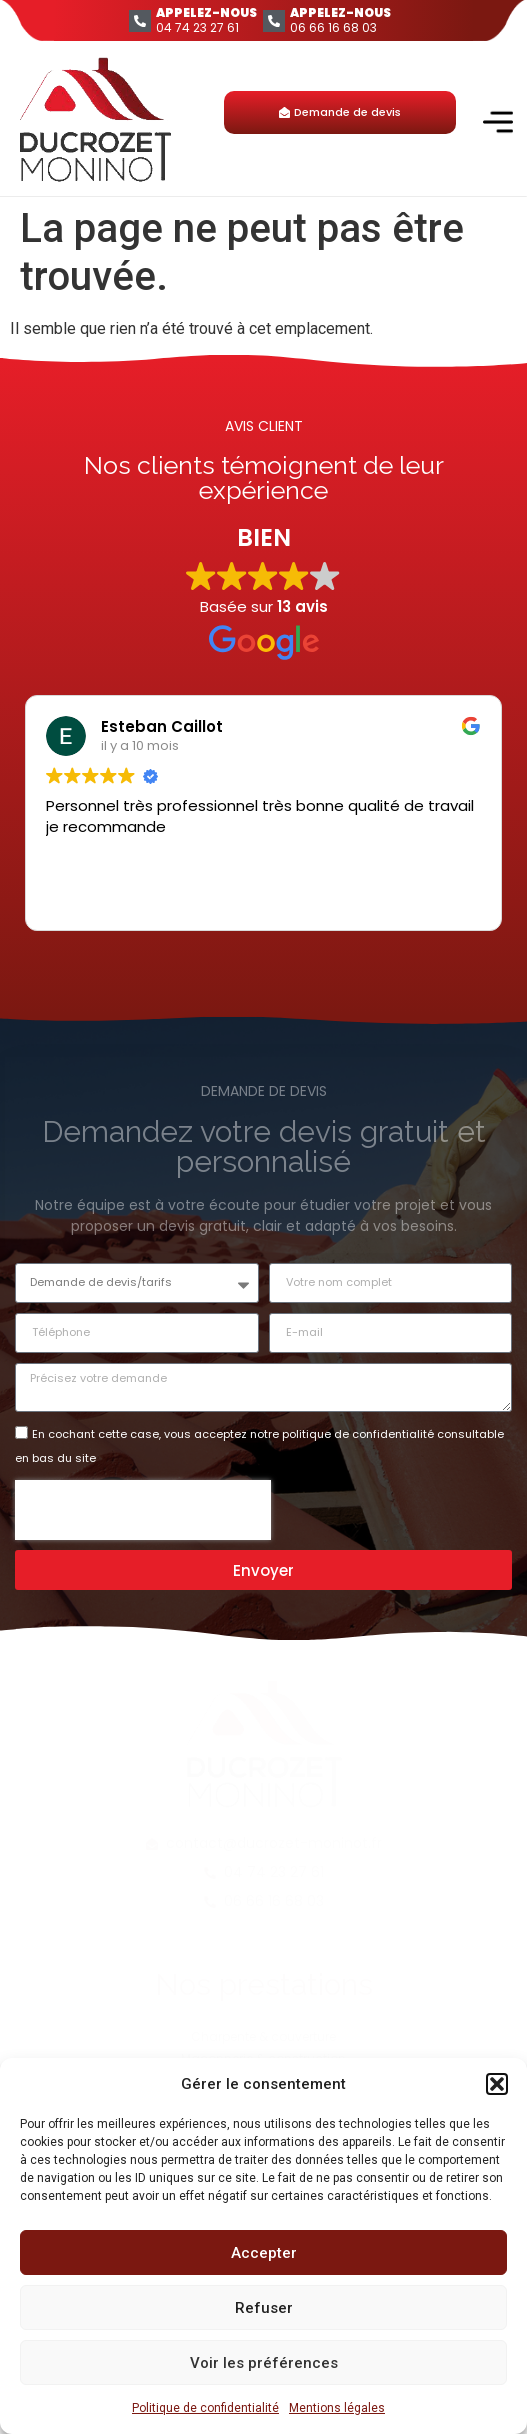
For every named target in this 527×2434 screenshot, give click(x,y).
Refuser (264, 2308)
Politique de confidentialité (205, 2408)
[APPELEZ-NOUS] (140, 21)
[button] (497, 2084)
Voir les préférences (264, 2363)
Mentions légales (337, 2408)
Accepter (264, 2253)
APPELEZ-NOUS (206, 12)
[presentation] (143, 1510)
